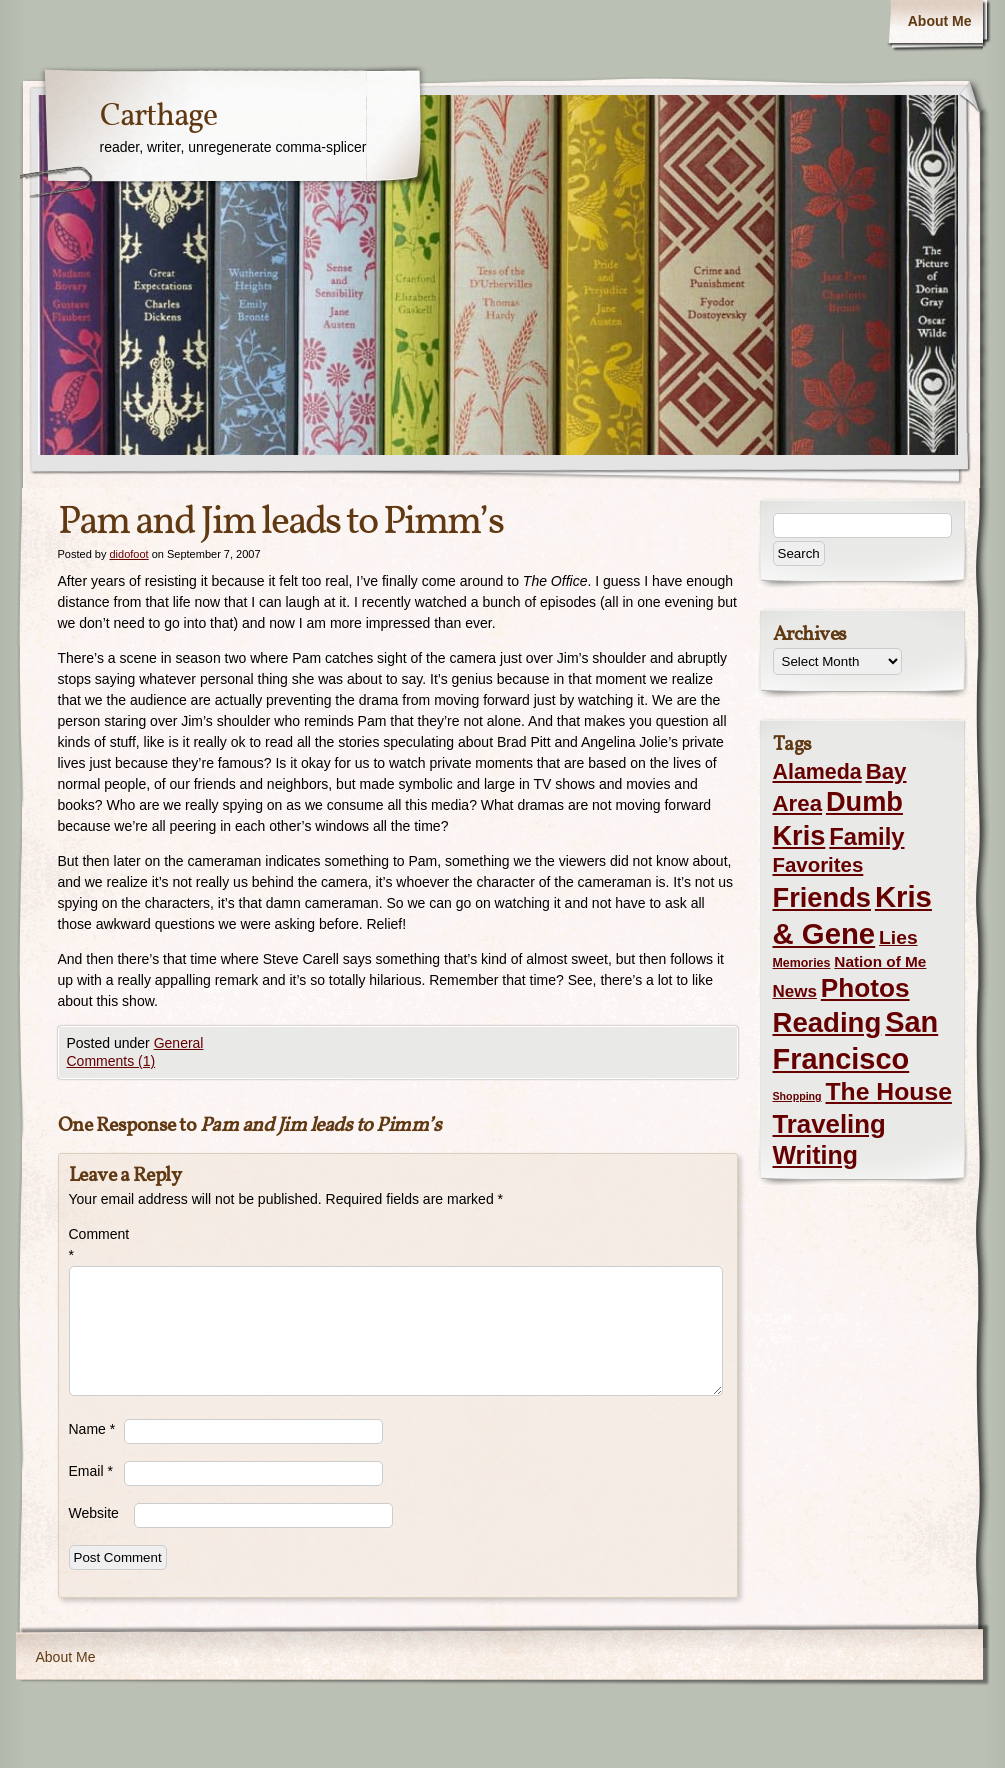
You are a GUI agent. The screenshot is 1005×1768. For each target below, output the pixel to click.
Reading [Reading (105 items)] (827, 1022)
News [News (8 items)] (795, 991)
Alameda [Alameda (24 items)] (817, 772)
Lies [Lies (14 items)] (898, 937)
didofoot (128, 554)
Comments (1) (111, 1061)
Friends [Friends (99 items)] (822, 897)
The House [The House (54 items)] (889, 1091)
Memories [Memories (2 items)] (802, 963)
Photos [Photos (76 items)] (865, 988)
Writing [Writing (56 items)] (815, 1155)
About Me (940, 21)
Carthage (158, 117)
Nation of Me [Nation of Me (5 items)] (880, 961)
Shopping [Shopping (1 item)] (797, 1096)
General (179, 1043)
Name (92, 1429)
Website (94, 1513)
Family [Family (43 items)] (866, 836)
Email (91, 1471)
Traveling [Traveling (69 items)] (829, 1124)
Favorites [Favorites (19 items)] (818, 865)
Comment (96, 1244)
